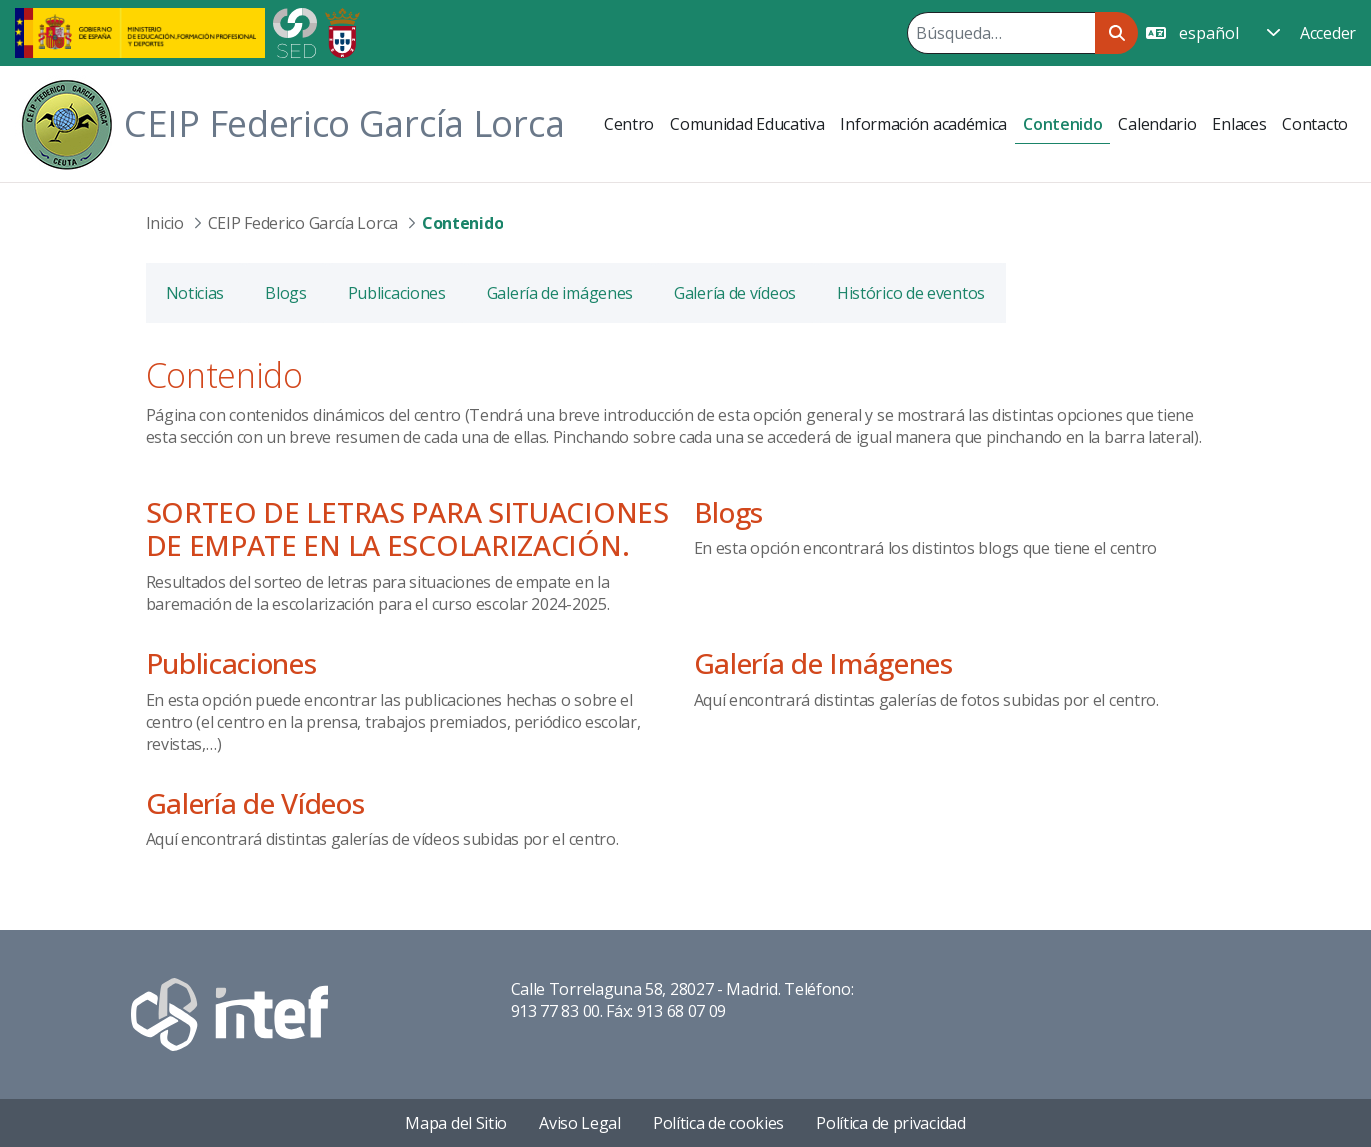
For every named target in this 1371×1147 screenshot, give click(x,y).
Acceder (1328, 33)
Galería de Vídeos (255, 803)
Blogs (729, 512)
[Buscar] (1001, 33)
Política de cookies (718, 1123)
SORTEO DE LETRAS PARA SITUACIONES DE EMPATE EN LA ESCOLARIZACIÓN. (407, 529)
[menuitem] (629, 124)
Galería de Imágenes (823, 663)
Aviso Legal (580, 1123)
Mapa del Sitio (456, 1123)
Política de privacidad (890, 1123)
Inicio (165, 223)
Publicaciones (231, 663)
